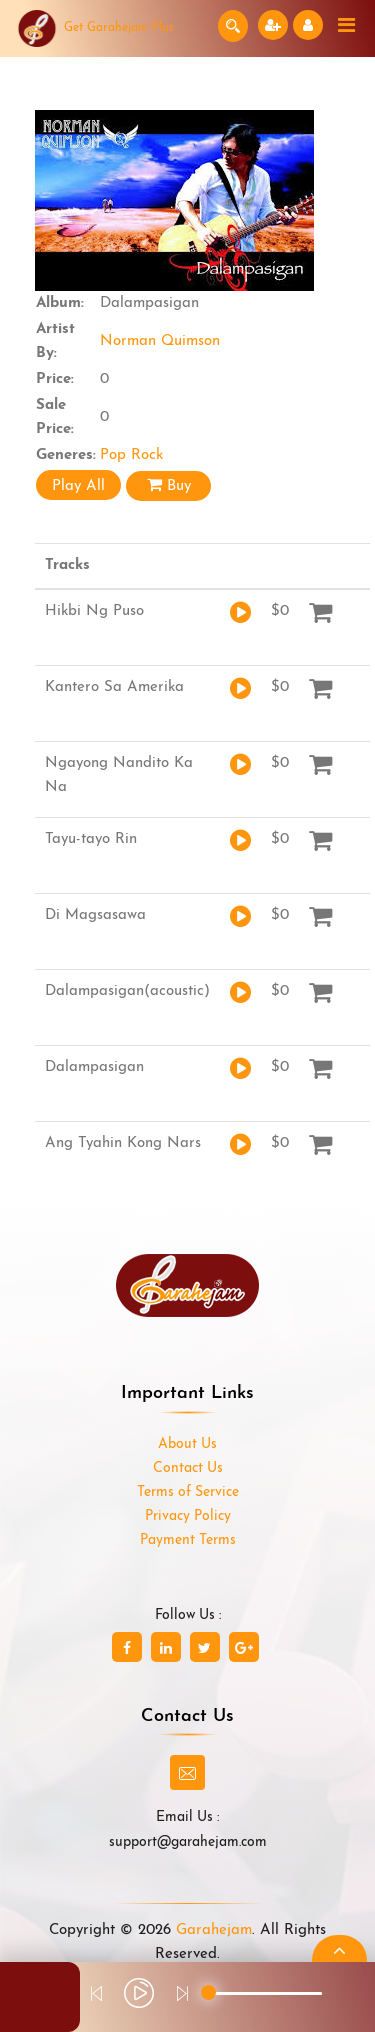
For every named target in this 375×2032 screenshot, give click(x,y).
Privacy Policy (188, 1516)
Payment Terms (188, 1540)
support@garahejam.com (188, 1842)
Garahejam (214, 1930)
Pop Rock (131, 455)
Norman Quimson (160, 341)
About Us (187, 1444)
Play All (78, 486)
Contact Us (188, 1468)
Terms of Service (188, 1492)
